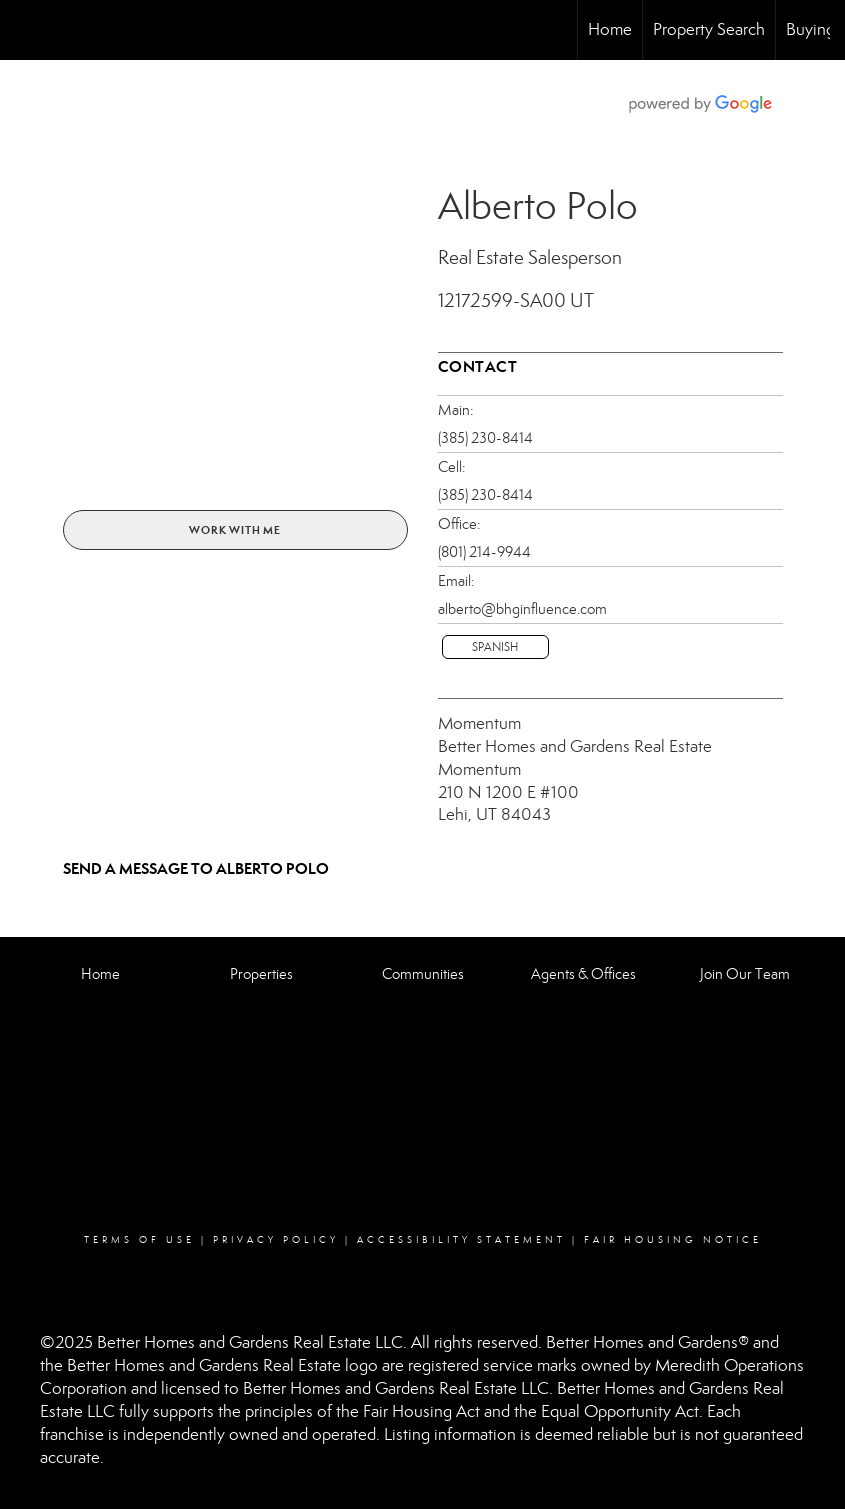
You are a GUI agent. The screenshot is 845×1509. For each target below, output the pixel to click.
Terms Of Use (139, 1240)
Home (610, 29)
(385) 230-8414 (485, 438)
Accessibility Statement (461, 1240)
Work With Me (235, 530)
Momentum (479, 723)
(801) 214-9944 (484, 552)
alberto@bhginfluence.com (522, 609)
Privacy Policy (276, 1240)
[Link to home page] (25, 30)
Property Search (709, 29)
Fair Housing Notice (673, 1240)
